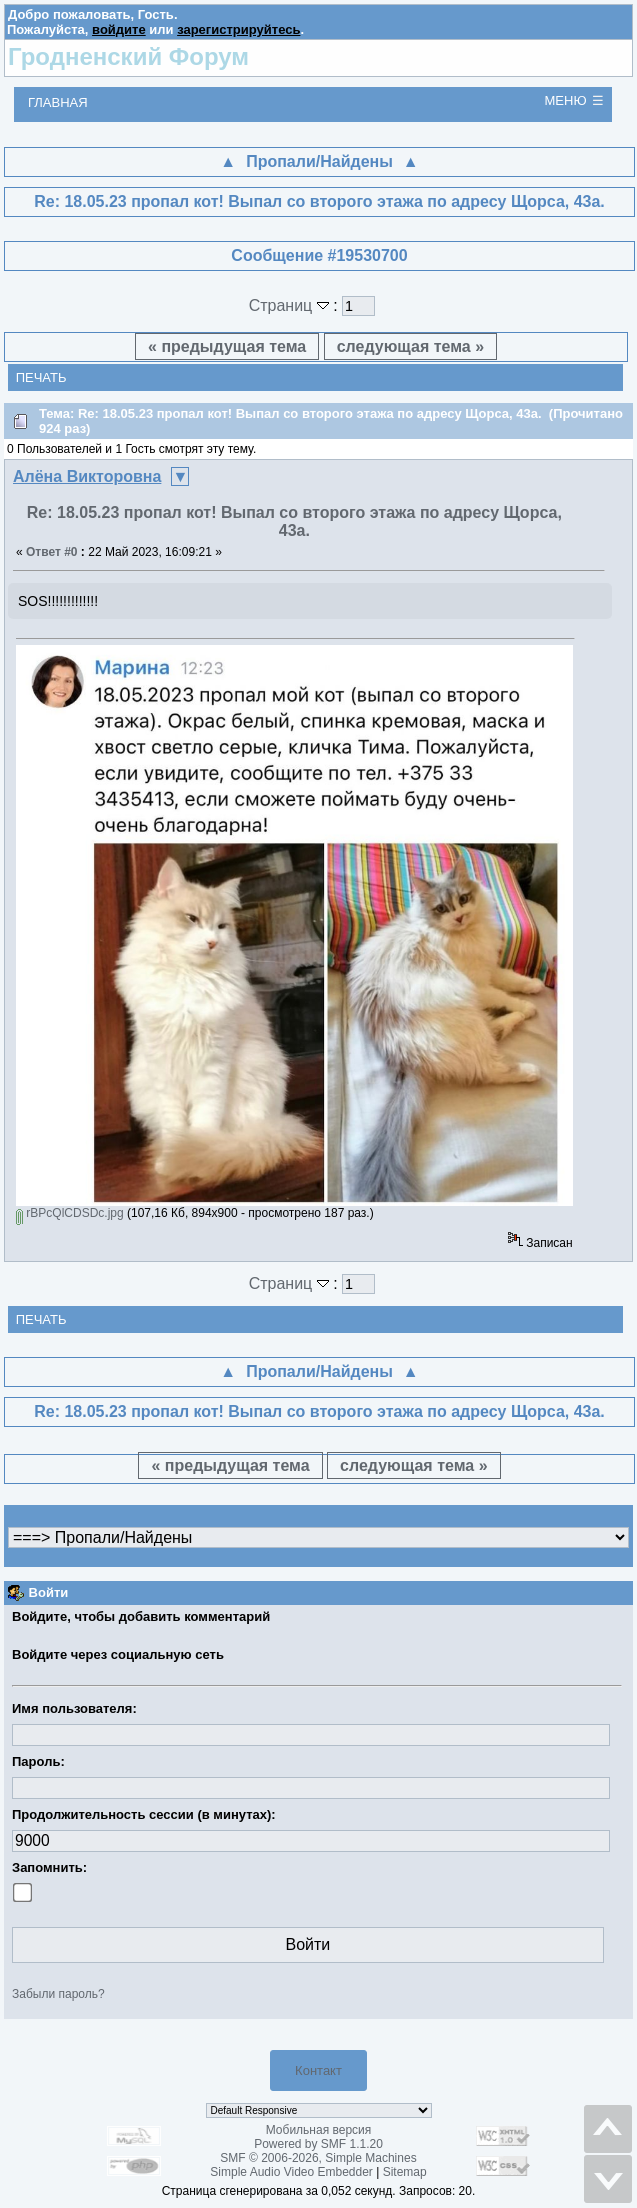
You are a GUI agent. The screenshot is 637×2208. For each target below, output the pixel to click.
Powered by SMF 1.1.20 (318, 2144)
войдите (119, 29)
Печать (41, 377)
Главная (58, 102)
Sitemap (405, 2172)
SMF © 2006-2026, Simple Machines (318, 2158)
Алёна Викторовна (87, 476)
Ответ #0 (52, 552)
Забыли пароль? (58, 1994)
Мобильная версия (319, 2130)
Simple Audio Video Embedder (291, 2172)
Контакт (318, 2070)
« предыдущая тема (227, 346)
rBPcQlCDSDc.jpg (70, 1213)
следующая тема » (410, 346)
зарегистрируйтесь (238, 29)
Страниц (291, 305)
